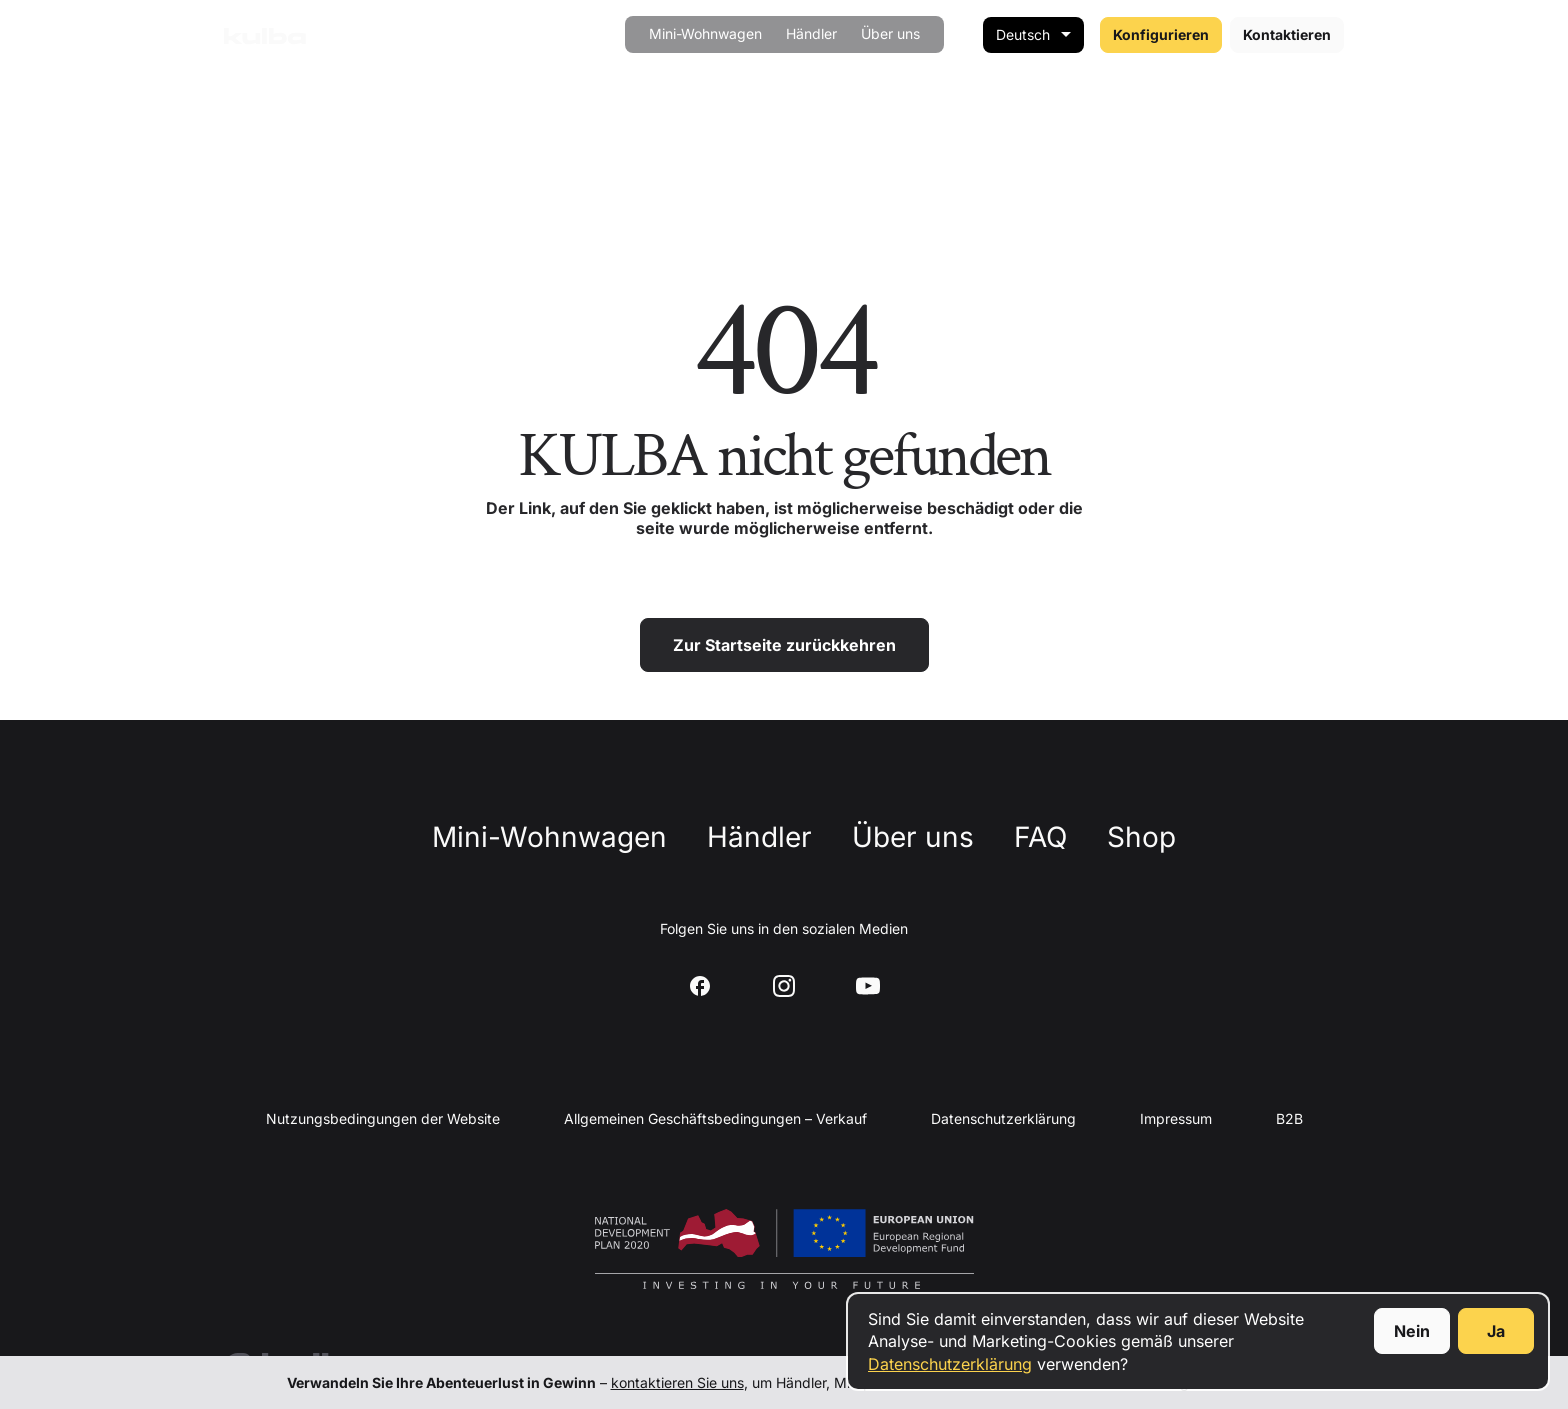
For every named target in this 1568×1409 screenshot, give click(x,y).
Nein (1412, 1331)
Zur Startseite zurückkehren (784, 645)
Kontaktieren (1287, 34)
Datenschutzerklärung (950, 1364)
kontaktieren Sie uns (677, 1382)
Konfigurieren (1161, 34)
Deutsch (1023, 34)
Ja (1496, 1331)
